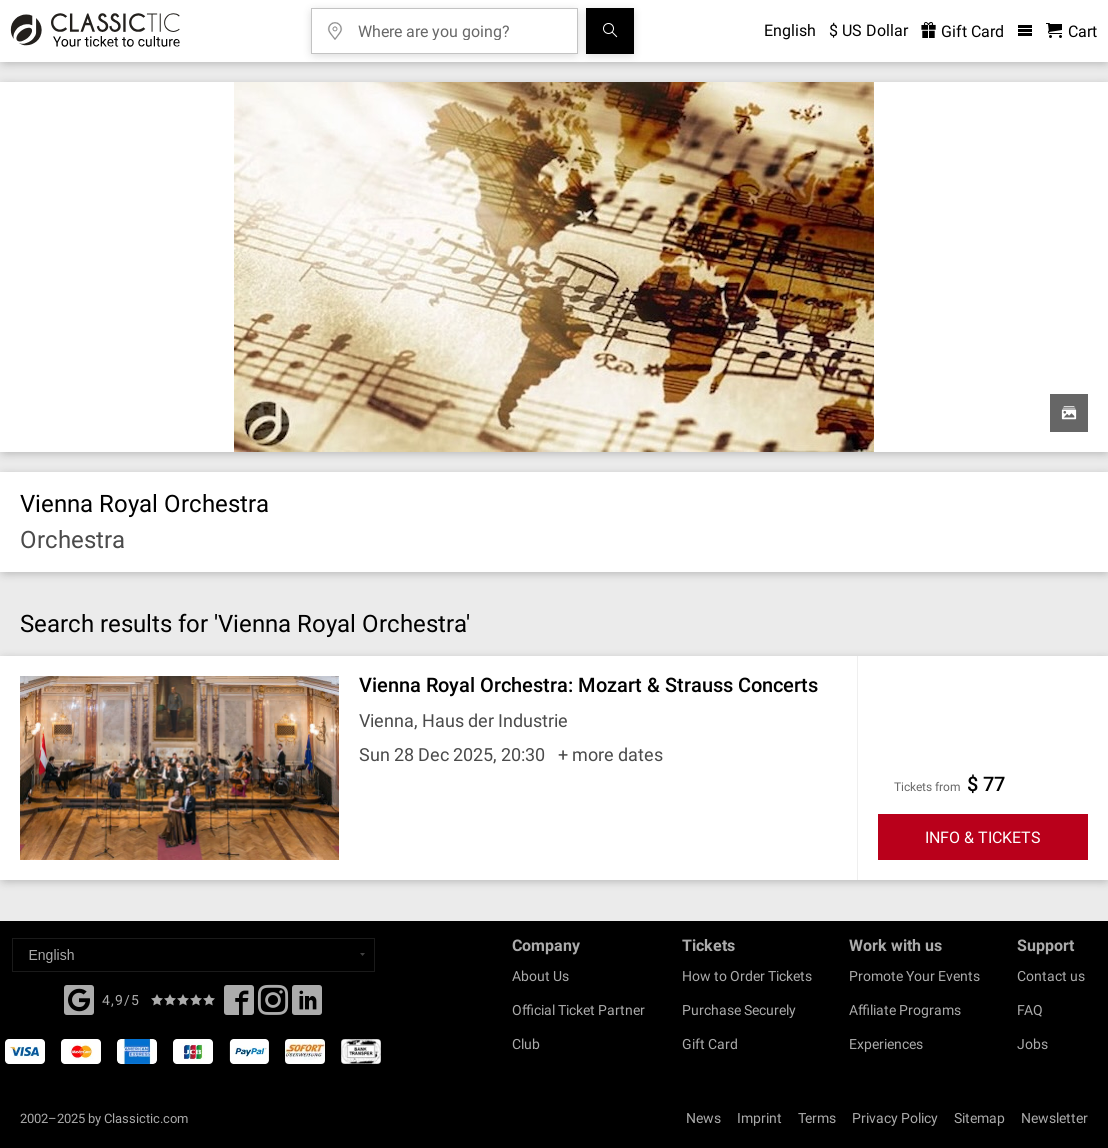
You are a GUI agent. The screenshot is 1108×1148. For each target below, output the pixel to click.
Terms (817, 1118)
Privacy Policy (895, 1118)
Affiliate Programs (905, 1010)
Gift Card (710, 1044)
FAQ (1030, 1010)
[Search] (610, 31)
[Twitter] (273, 1006)
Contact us (1051, 976)
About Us (540, 976)
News (703, 1118)
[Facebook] (79, 998)
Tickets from (927, 787)
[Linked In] (307, 1006)
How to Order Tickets (747, 976)
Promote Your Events (914, 976)
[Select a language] (193, 955)
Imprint (759, 1118)
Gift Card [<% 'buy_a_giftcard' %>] (962, 31)
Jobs (1032, 1044)
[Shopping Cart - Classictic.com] (1071, 31)
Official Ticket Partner (578, 1010)
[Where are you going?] (459, 24)
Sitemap (979, 1118)
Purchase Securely (739, 1010)
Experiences (886, 1044)
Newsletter (1054, 1118)
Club (526, 1044)
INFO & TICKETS (983, 837)
